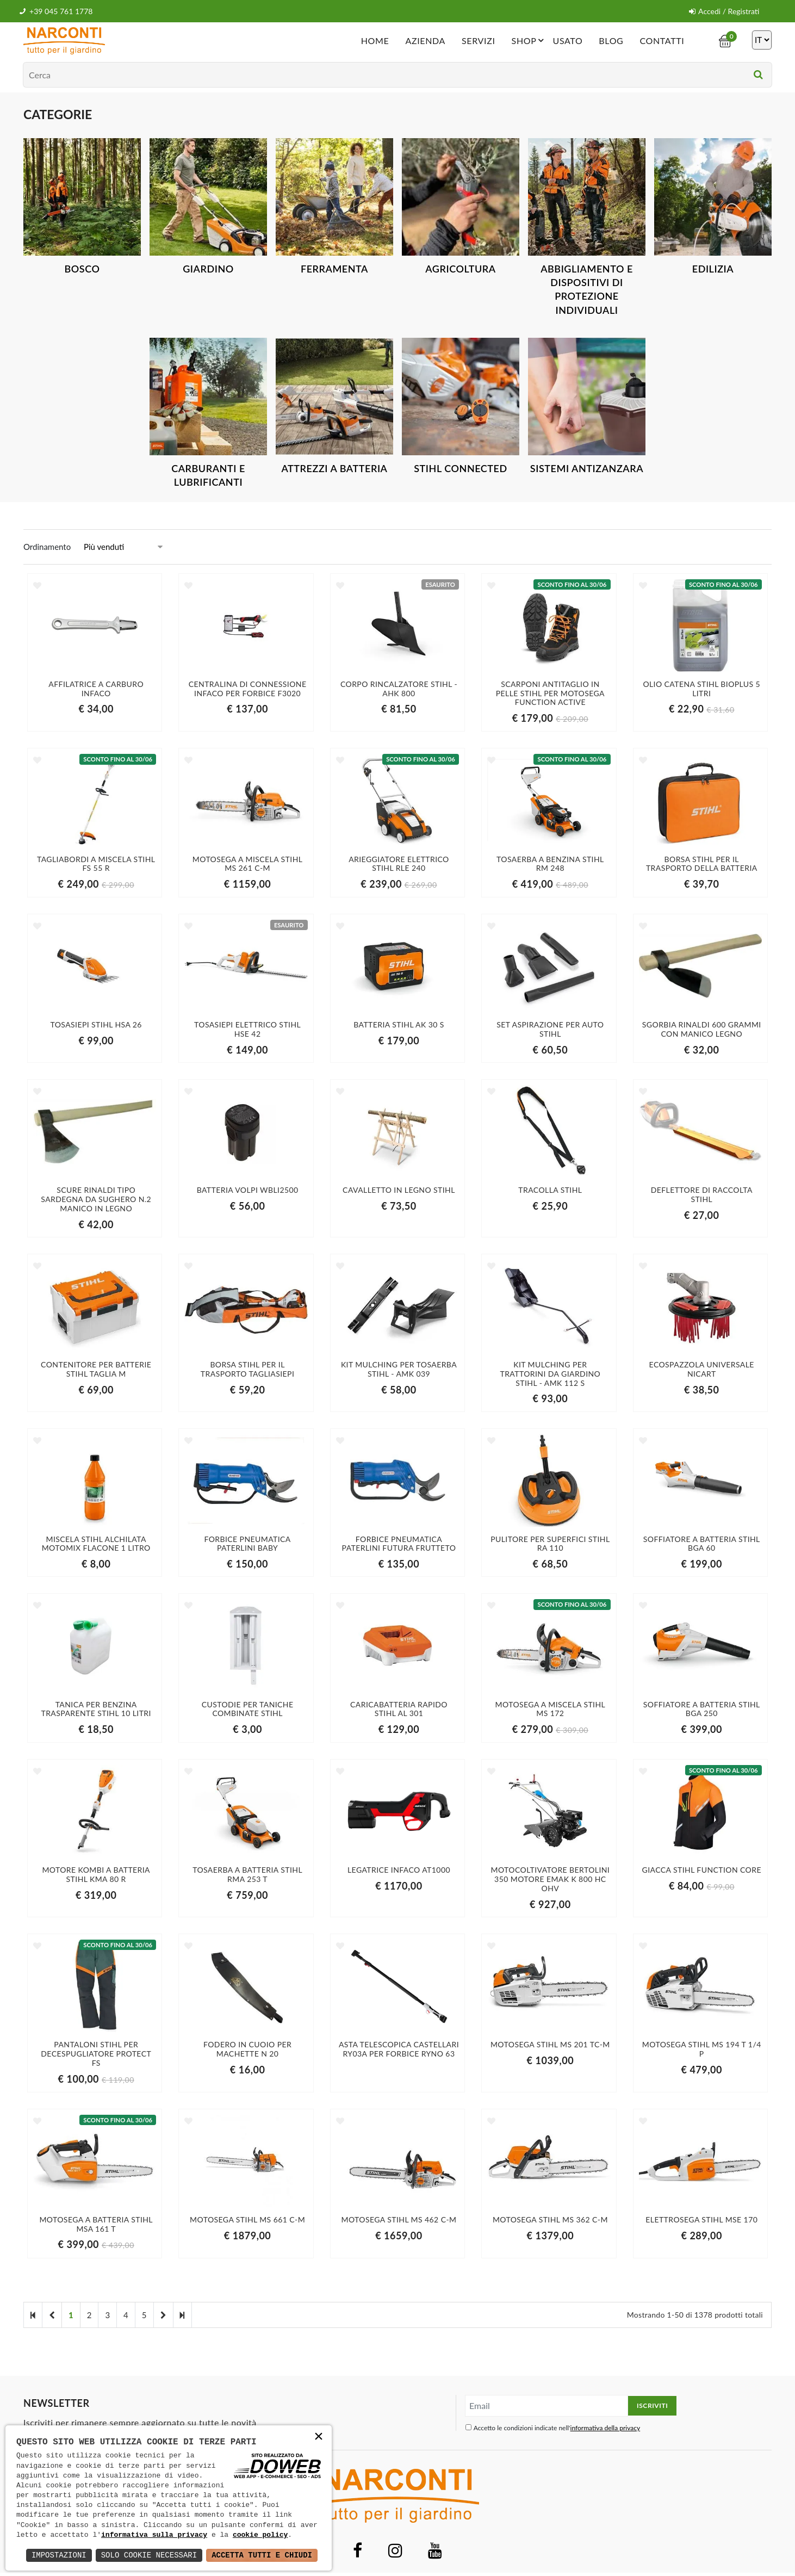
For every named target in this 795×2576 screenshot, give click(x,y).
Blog (611, 40)
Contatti (661, 40)
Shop (530, 40)
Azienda (425, 40)
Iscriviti (652, 2405)
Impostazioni (59, 2555)
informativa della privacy (605, 2428)
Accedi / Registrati (724, 11)
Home (375, 40)
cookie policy (260, 2535)
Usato (567, 40)
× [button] (319, 2437)
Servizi (478, 40)
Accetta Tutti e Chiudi (262, 2555)
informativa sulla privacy (154, 2535)
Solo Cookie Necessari (149, 2555)
